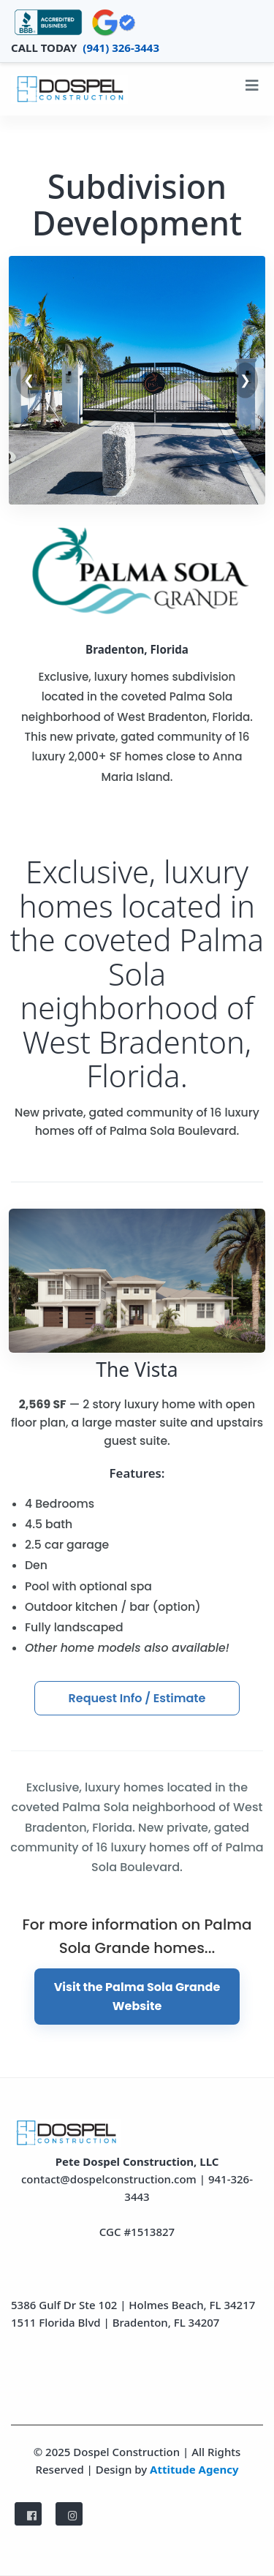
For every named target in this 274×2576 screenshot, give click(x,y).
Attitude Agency (194, 2469)
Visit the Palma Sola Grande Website (137, 1996)
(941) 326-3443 (121, 47)
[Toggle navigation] (252, 89)
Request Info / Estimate (137, 1698)
